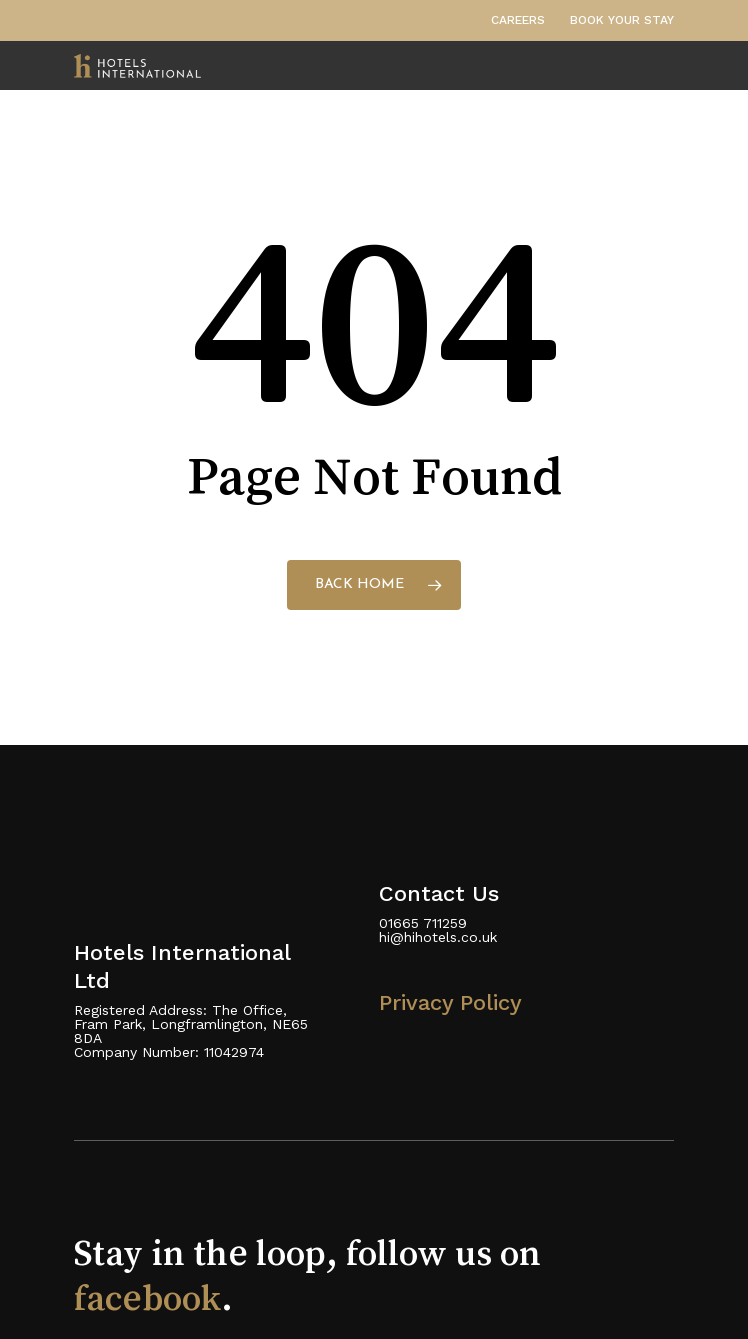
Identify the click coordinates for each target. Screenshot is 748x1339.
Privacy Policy (450, 1002)
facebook (147, 1297)
